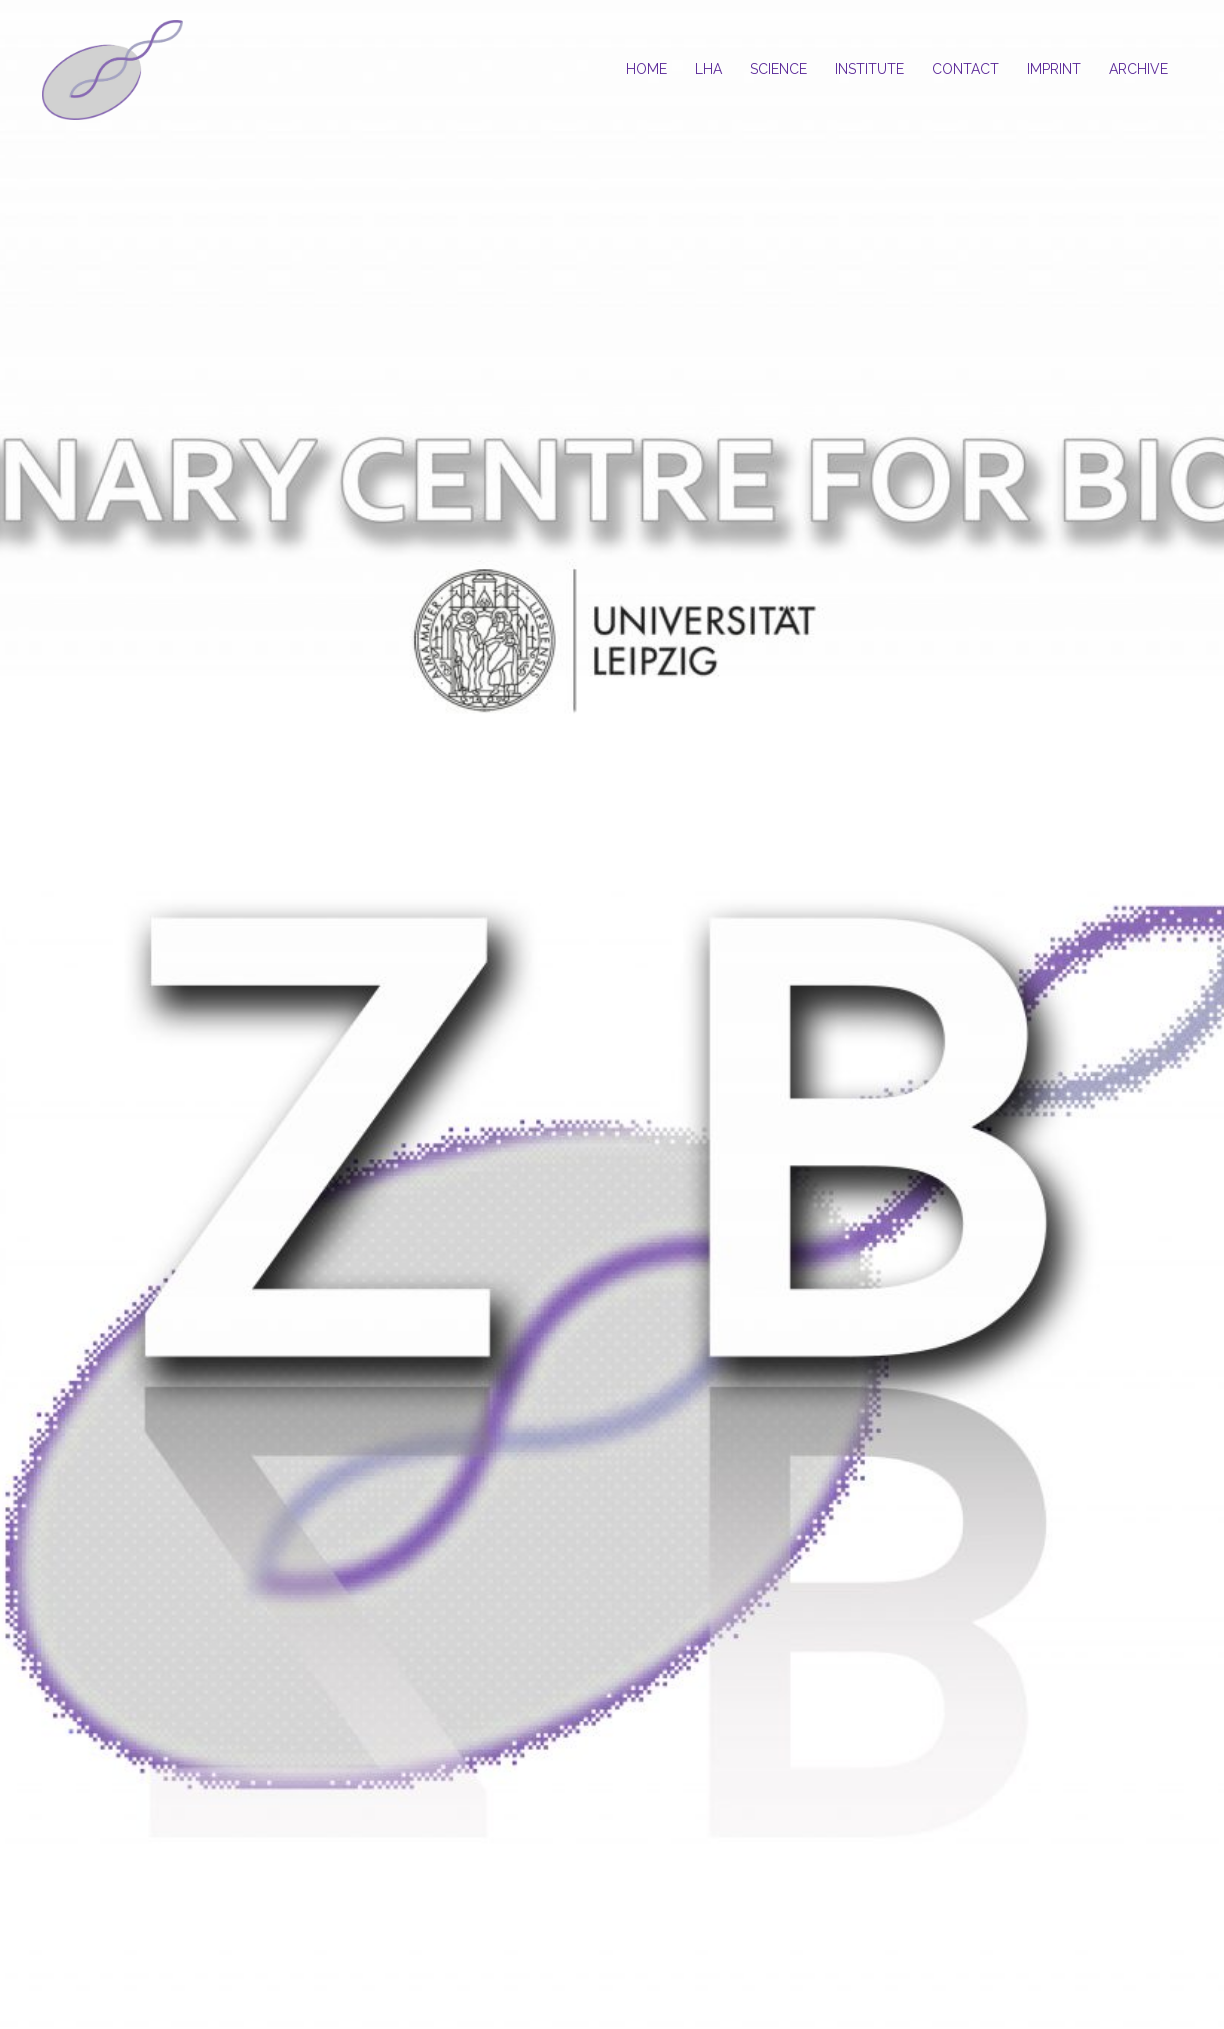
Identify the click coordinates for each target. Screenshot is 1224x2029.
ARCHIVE (1138, 69)
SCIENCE (778, 69)
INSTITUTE (869, 69)
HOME (646, 69)
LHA (708, 69)
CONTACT (965, 69)
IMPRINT (1054, 69)
